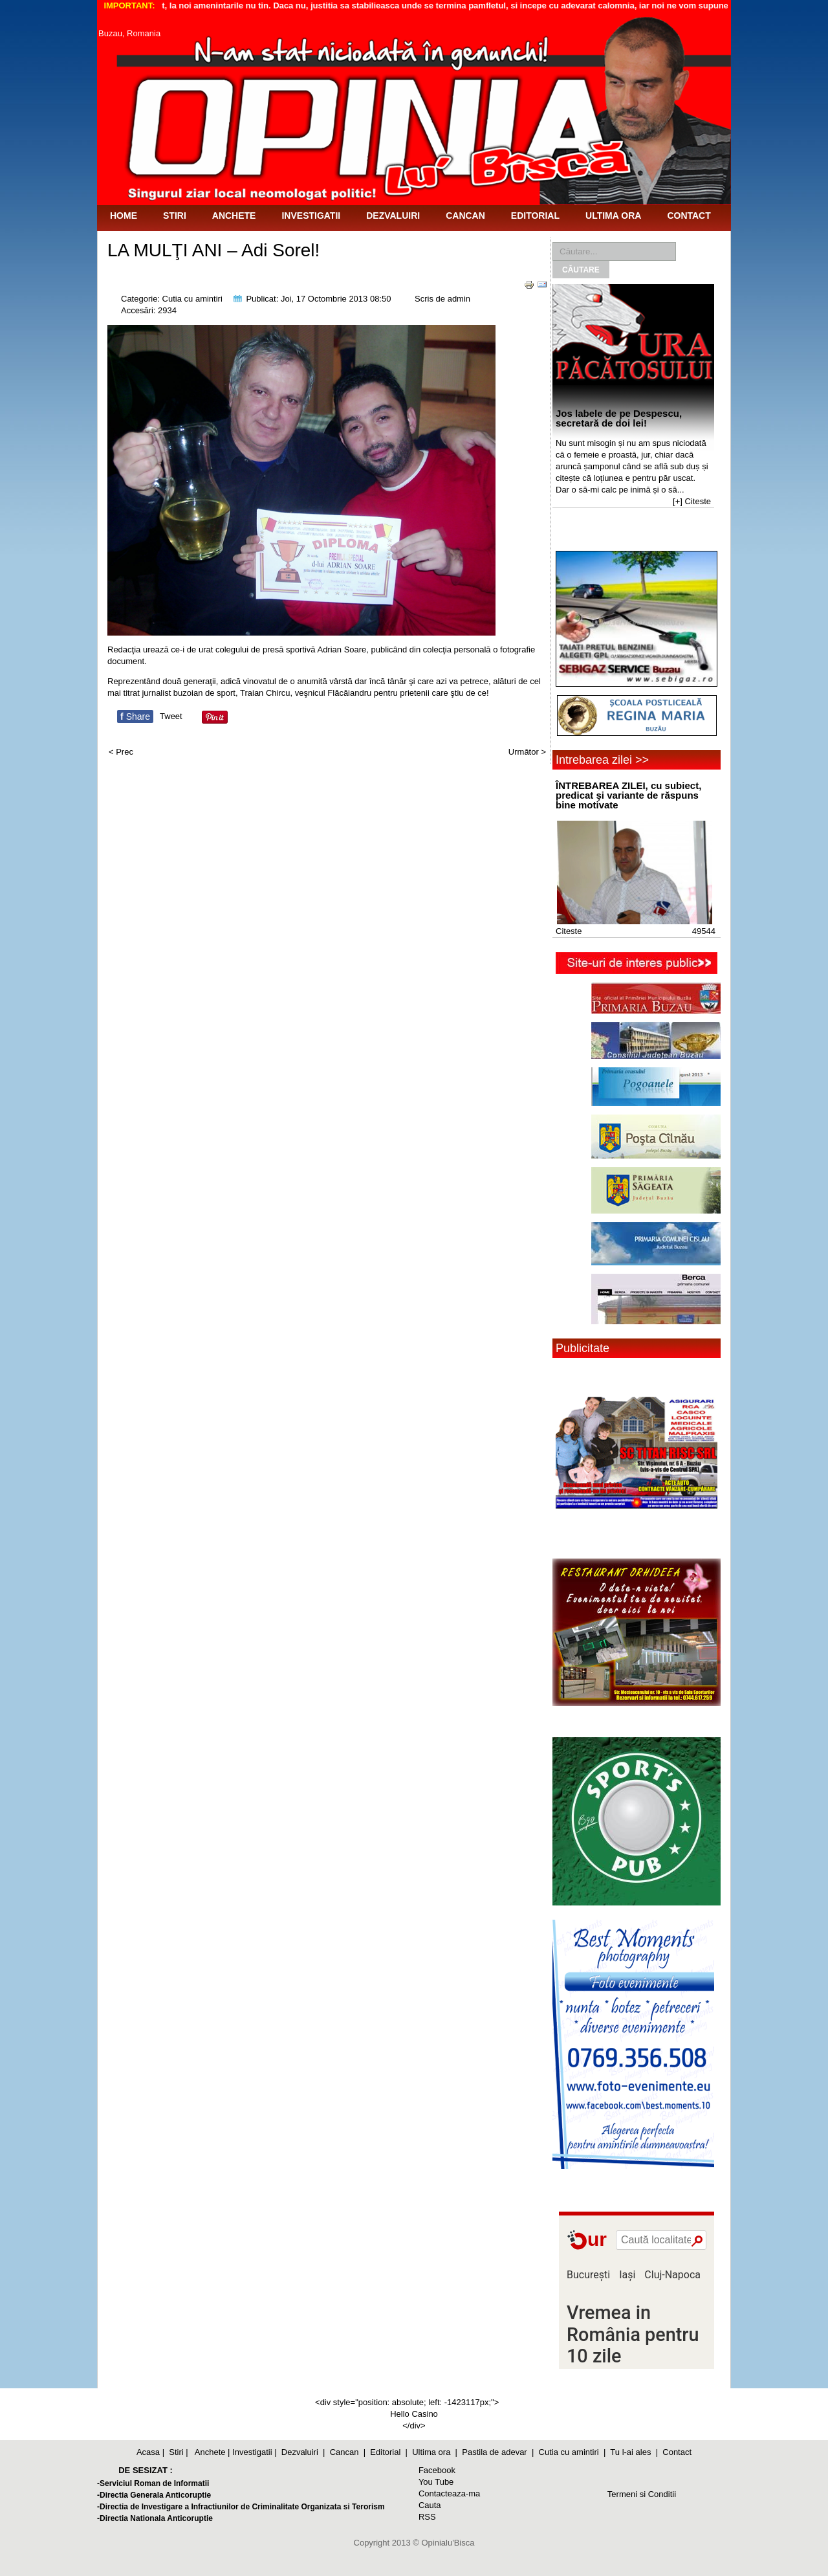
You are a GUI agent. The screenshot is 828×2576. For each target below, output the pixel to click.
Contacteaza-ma (449, 2493)
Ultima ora (613, 215)
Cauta (430, 2505)
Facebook (437, 2470)
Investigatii (310, 215)
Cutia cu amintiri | (572, 2452)
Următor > (527, 752)
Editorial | (389, 2452)
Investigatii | (254, 2452)
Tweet (171, 716)
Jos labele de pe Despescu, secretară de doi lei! (619, 418)
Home (123, 215)
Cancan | (347, 2452)
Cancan (465, 215)
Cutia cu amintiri (192, 299)
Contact (688, 215)
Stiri (174, 215)
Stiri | (178, 2452)
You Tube (436, 2482)
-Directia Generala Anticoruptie (154, 2495)
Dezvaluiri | (303, 2452)
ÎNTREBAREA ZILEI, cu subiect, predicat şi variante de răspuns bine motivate (628, 795)
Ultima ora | (434, 2452)
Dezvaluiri (393, 215)
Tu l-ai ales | (634, 2452)
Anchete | (212, 2452)
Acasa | (150, 2452)
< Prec (121, 752)
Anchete (234, 215)
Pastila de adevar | (498, 2452)
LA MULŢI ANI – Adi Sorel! (213, 250)
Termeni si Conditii (641, 2494)
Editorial (535, 215)
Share (135, 716)
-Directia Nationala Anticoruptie (155, 2518)
